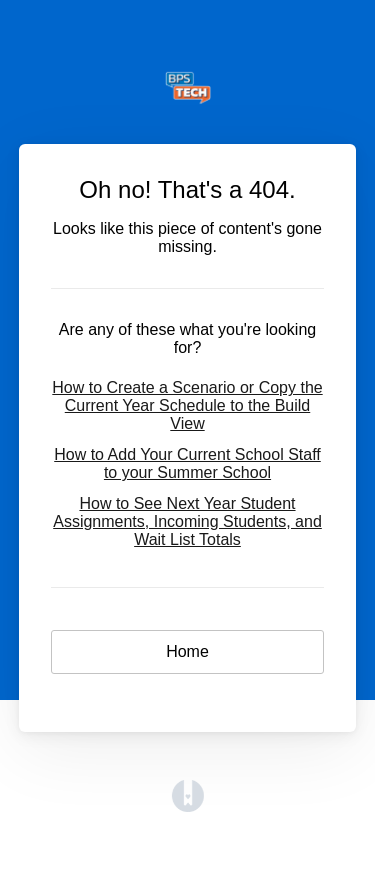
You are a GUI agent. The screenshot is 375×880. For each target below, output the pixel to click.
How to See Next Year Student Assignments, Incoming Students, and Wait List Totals (187, 521)
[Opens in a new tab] (188, 806)
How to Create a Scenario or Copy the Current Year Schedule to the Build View (187, 405)
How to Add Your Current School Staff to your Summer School (187, 463)
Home (187, 651)
